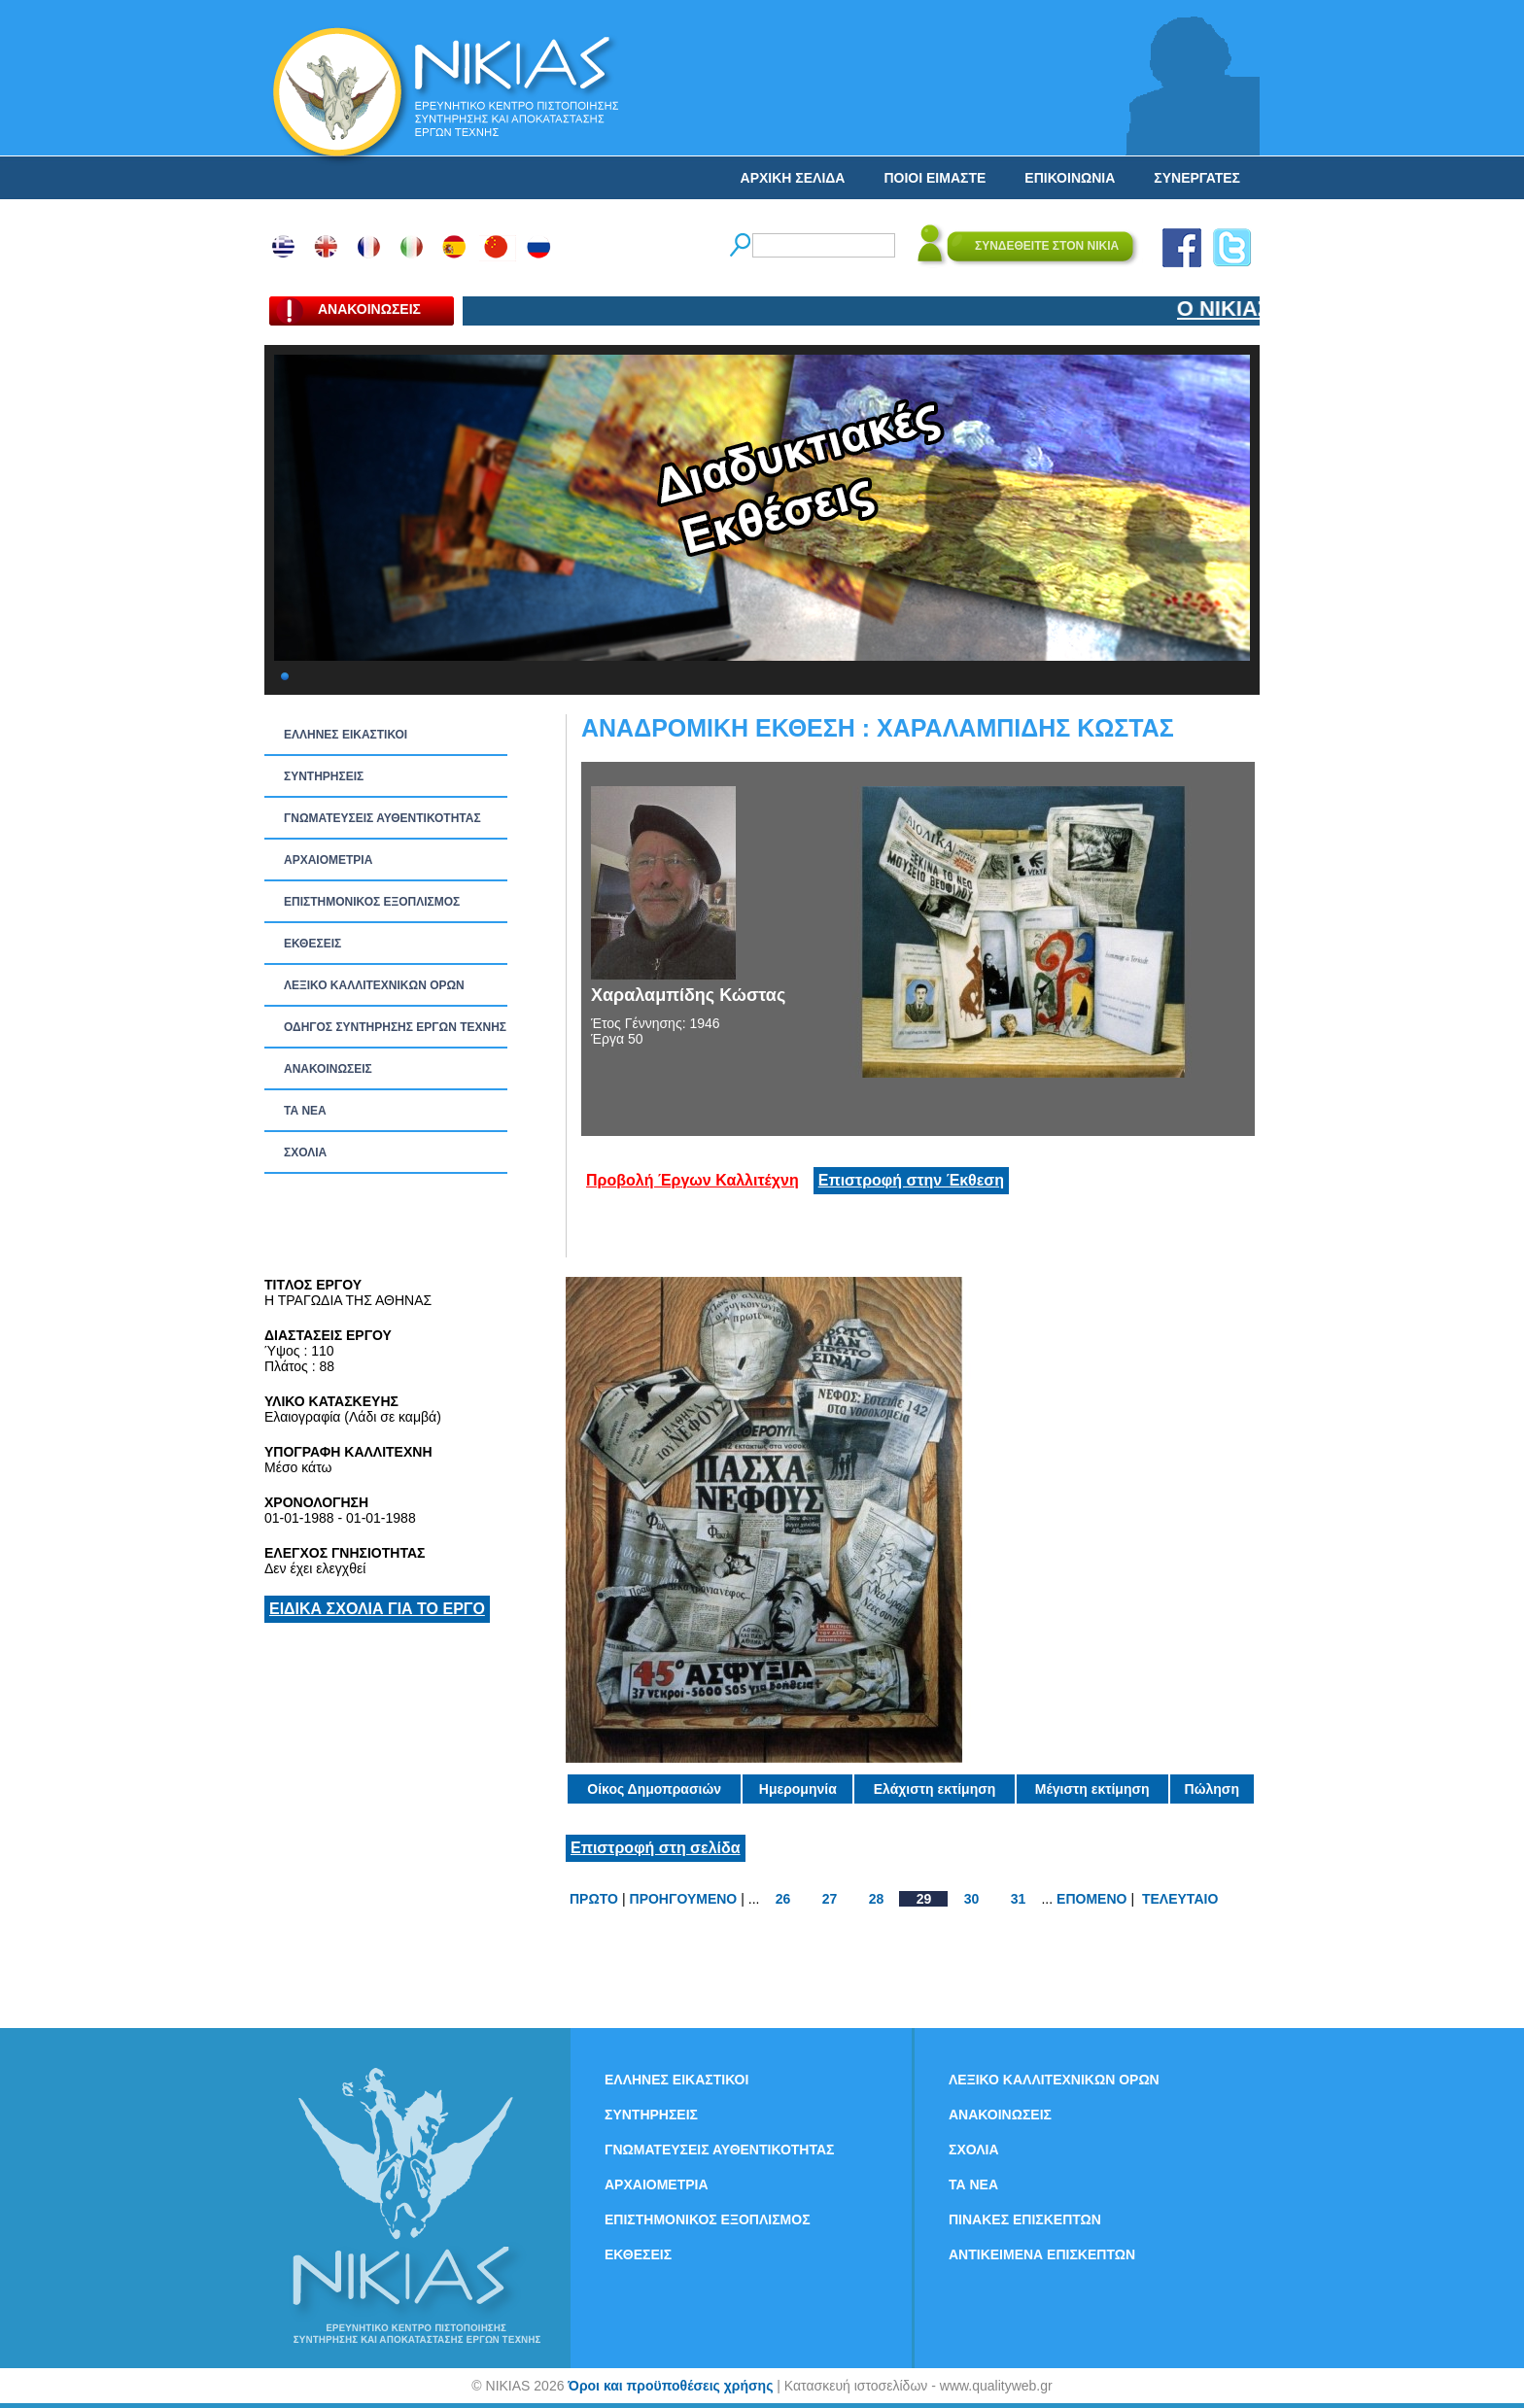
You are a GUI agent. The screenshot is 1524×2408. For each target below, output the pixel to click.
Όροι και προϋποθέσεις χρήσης (670, 2385)
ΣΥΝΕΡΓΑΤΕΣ (1197, 178)
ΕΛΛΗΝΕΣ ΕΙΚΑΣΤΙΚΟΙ (345, 734)
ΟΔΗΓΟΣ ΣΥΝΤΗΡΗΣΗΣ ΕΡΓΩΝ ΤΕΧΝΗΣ (395, 1027)
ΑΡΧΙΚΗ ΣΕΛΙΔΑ (793, 178)
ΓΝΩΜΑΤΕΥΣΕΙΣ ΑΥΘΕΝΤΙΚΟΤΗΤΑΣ (382, 818)
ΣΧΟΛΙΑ (305, 1152)
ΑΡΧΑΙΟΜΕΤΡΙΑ (328, 860)
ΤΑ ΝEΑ (305, 1111)
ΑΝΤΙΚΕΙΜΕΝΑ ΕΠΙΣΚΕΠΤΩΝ (1042, 2254)
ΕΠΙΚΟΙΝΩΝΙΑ (1069, 178)
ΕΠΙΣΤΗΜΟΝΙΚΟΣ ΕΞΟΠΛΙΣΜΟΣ (372, 902)
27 (830, 1899)
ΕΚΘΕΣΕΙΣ (312, 943)
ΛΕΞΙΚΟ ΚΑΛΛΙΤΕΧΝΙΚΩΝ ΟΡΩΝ (374, 985)
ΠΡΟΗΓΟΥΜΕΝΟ (684, 1899)
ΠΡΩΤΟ (594, 1899)
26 (783, 1899)
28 (876, 1899)
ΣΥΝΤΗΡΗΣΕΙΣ (324, 776)
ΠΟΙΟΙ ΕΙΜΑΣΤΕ (934, 178)
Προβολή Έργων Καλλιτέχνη (692, 1180)
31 (1018, 1899)
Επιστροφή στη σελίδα (656, 1848)
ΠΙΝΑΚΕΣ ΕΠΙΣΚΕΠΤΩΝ (1025, 2219)
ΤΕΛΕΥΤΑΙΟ (1180, 1899)
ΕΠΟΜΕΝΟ (1091, 1899)
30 (972, 1899)
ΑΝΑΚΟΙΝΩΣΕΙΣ (328, 1069)
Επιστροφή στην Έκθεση (911, 1180)
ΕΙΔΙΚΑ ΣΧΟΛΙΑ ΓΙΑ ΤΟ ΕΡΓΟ (377, 1608)
